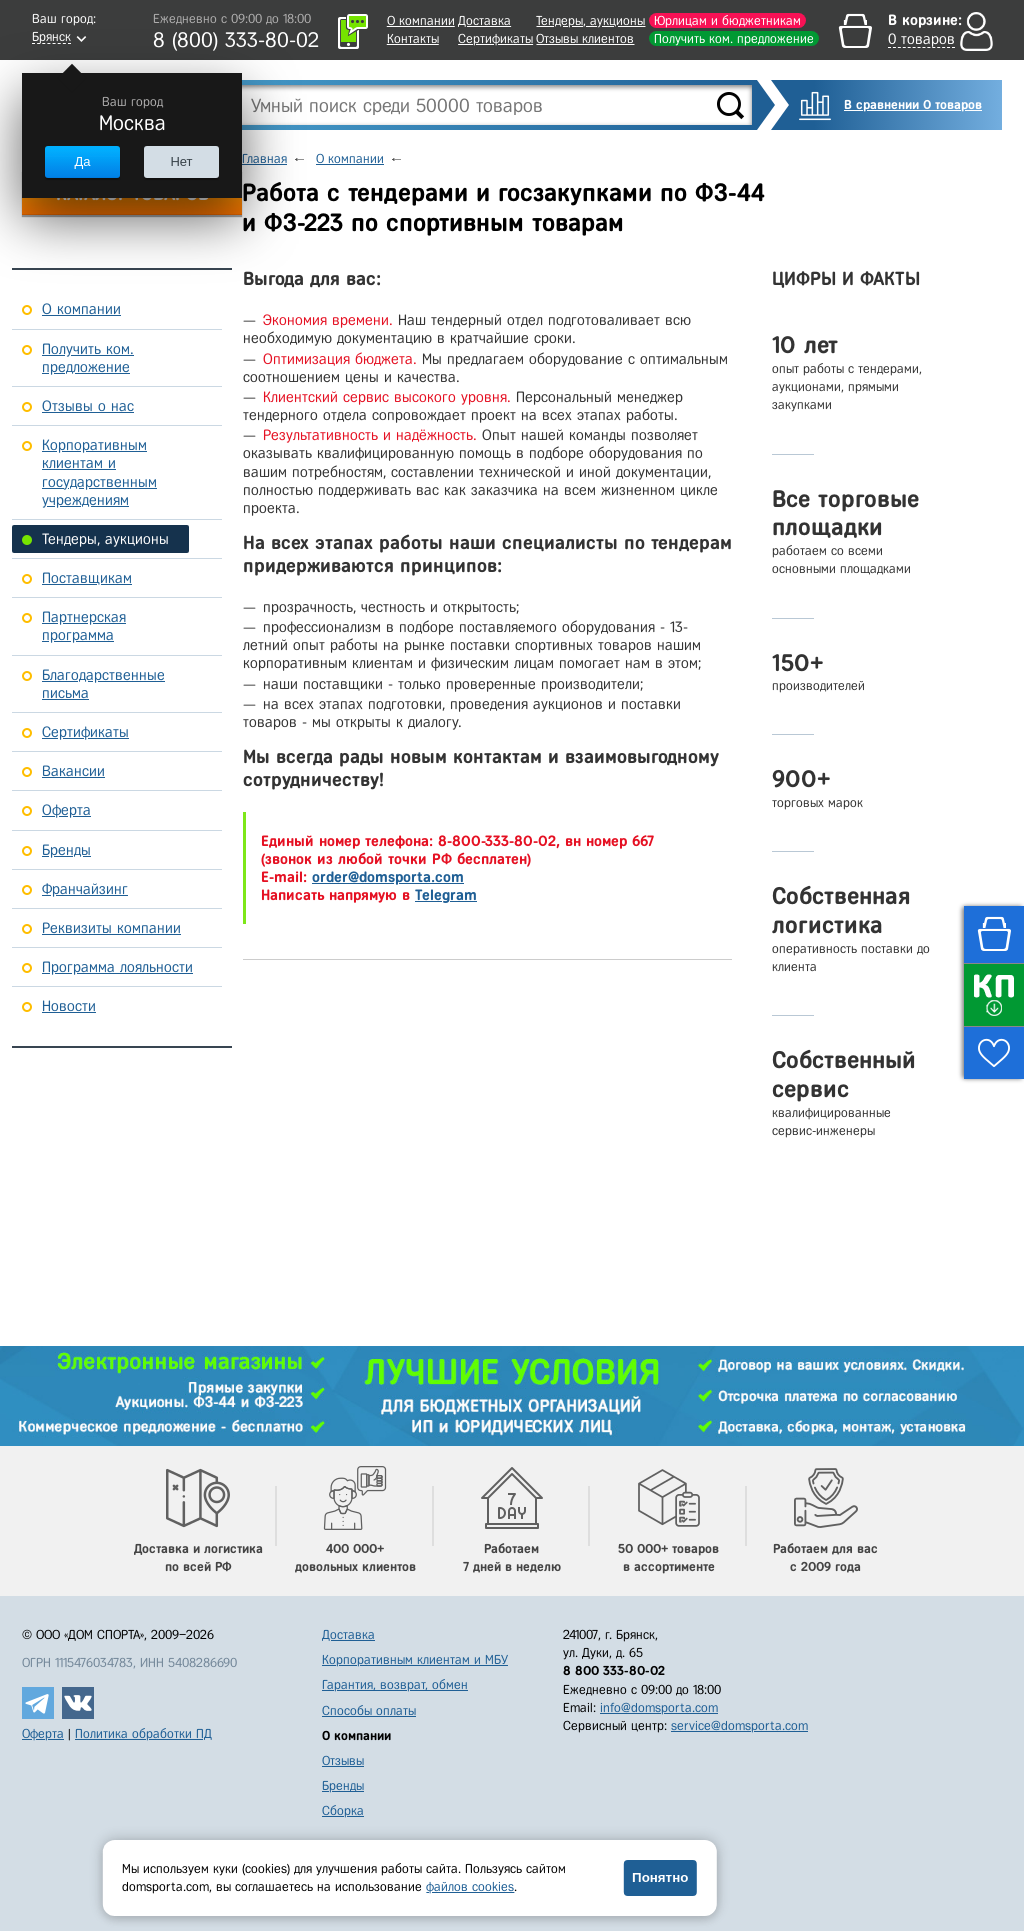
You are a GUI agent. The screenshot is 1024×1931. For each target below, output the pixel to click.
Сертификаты (495, 38)
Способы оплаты (369, 1710)
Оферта (43, 1733)
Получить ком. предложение (734, 38)
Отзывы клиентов (585, 38)
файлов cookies (470, 1886)
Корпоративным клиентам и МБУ (415, 1659)
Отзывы (343, 1760)
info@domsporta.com (659, 1707)
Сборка (343, 1810)
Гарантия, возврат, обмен (395, 1684)
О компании (421, 20)
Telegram (446, 895)
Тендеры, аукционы (590, 20)
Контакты (413, 38)
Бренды (343, 1785)
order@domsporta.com (388, 877)
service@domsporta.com (739, 1725)
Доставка (484, 20)
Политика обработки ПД (143, 1733)
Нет (181, 161)
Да (82, 161)
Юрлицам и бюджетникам (727, 20)
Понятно (660, 1877)
